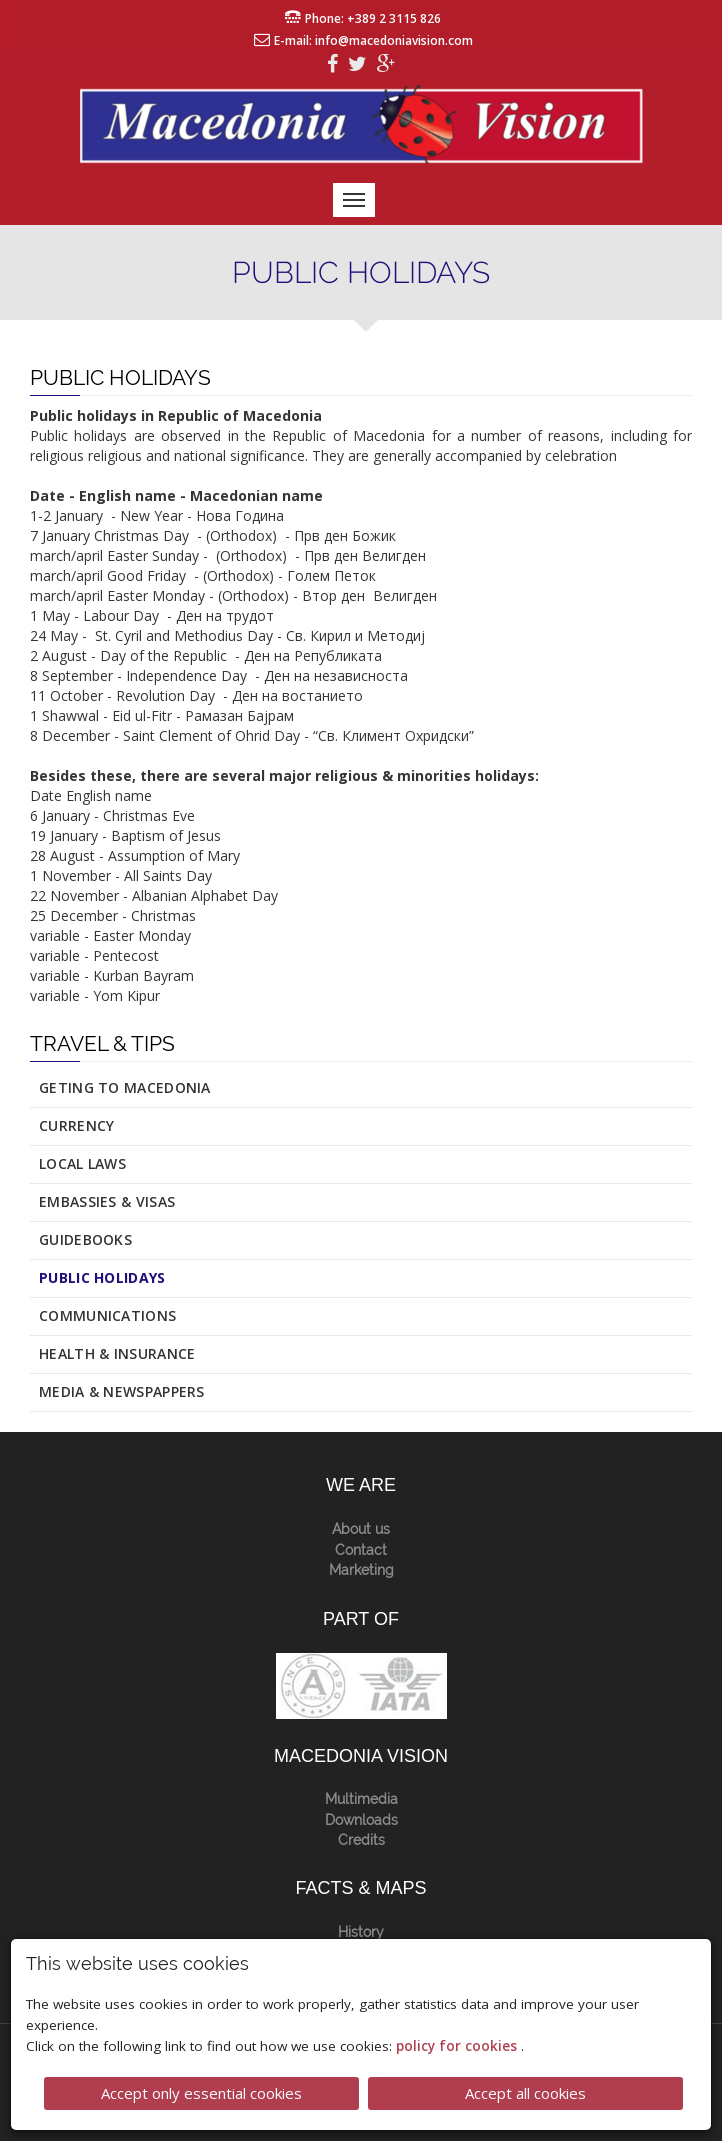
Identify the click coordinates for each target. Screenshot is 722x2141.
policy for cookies (458, 2046)
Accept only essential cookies (201, 2093)
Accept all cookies (525, 2093)
